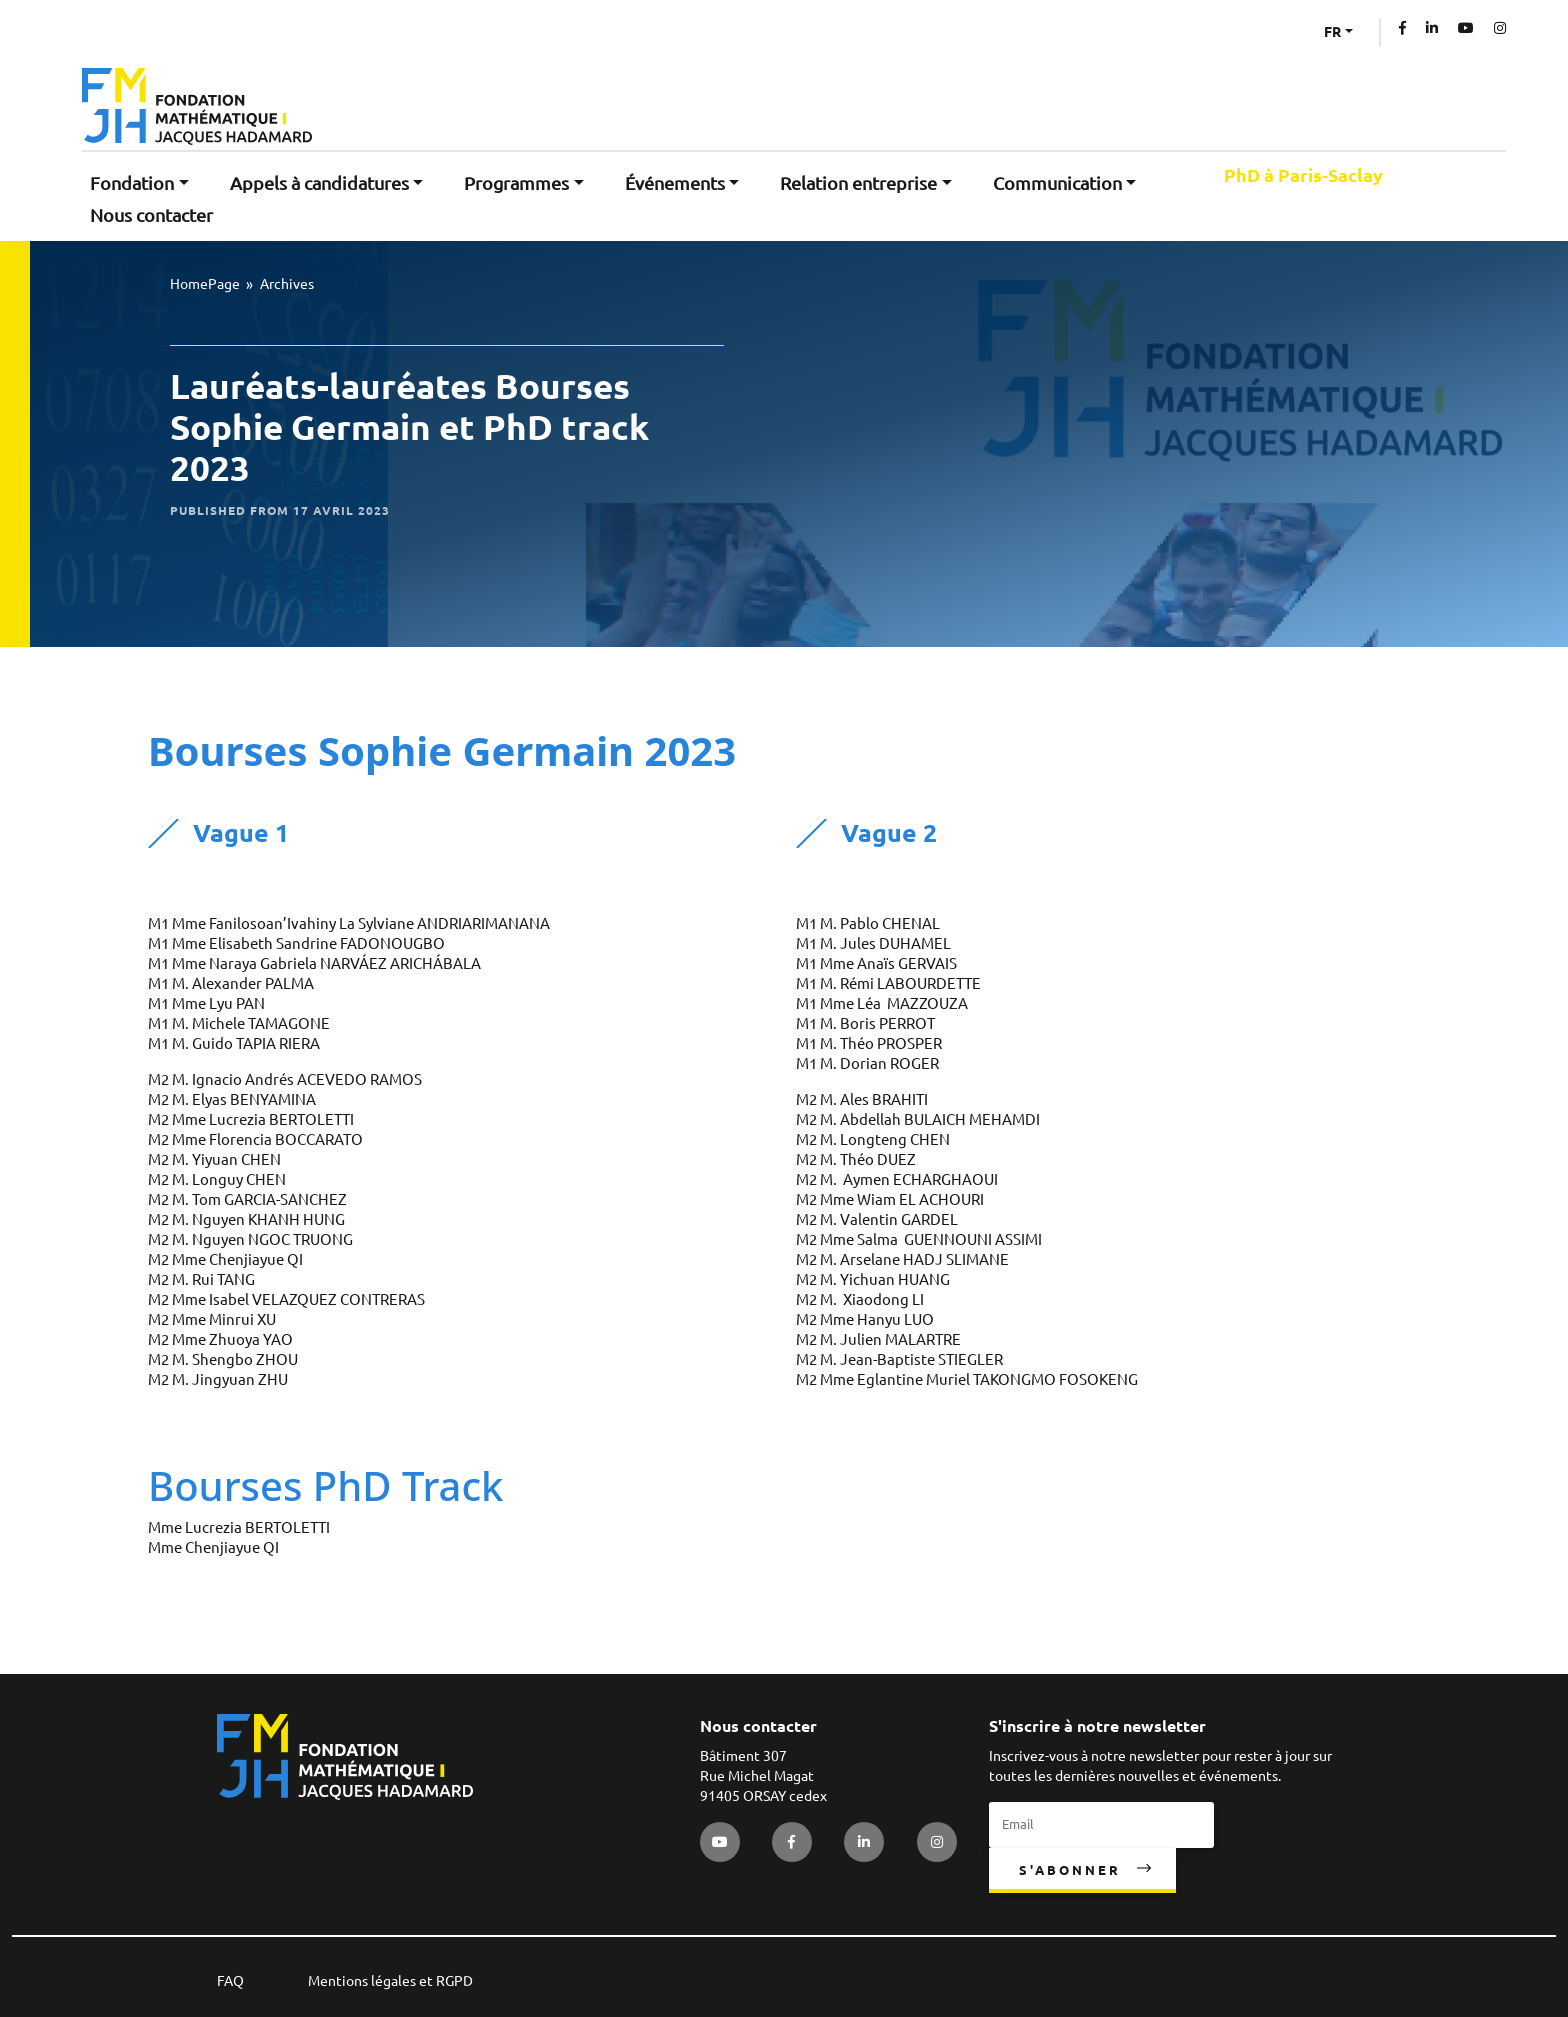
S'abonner (1070, 1870)
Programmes (516, 183)
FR (1332, 32)
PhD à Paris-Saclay (1303, 176)
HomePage (205, 284)
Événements (675, 183)
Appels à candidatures (319, 183)
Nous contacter (151, 215)
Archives (287, 284)
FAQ (230, 1981)
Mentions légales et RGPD (390, 1981)
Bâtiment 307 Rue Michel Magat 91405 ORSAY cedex (763, 1776)
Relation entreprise (858, 183)
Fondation (132, 183)
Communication (1057, 183)
